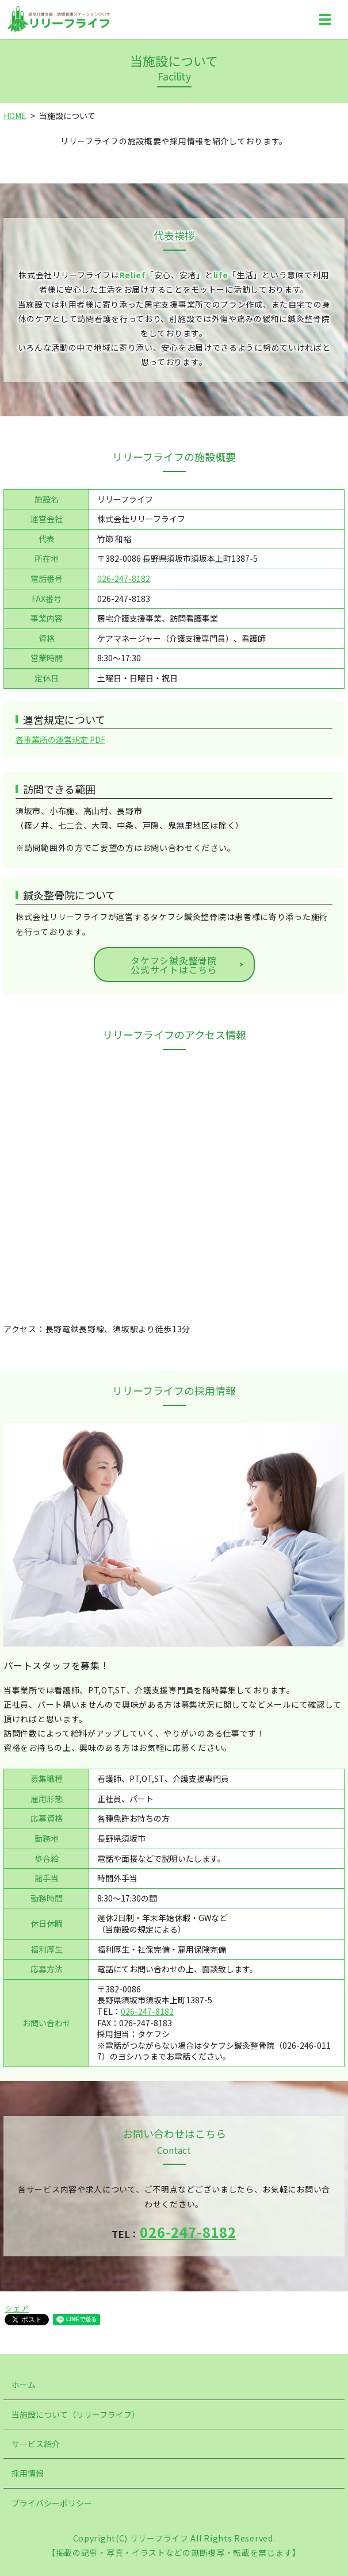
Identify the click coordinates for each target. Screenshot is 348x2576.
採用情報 (28, 2473)
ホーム (24, 2384)
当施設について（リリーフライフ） (76, 2414)
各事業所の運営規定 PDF (60, 739)
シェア (17, 2308)
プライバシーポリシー (52, 2503)
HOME (14, 115)
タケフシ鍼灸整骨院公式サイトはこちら (174, 964)
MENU (325, 21)
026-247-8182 (123, 578)
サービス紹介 (36, 2444)
